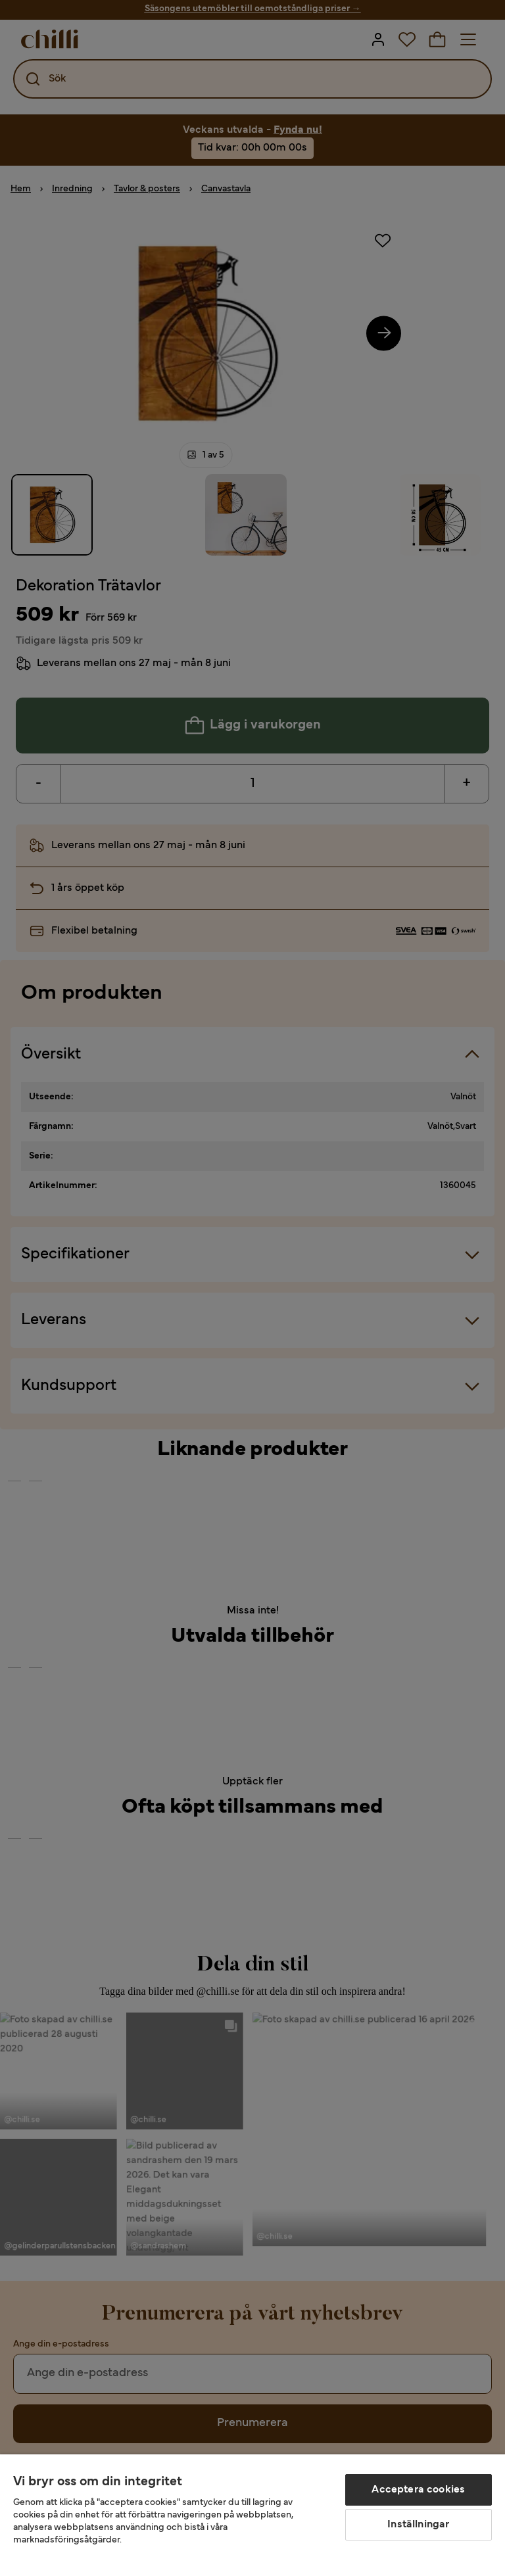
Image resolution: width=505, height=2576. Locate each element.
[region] (252, 2515)
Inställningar (418, 2524)
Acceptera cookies (418, 2489)
